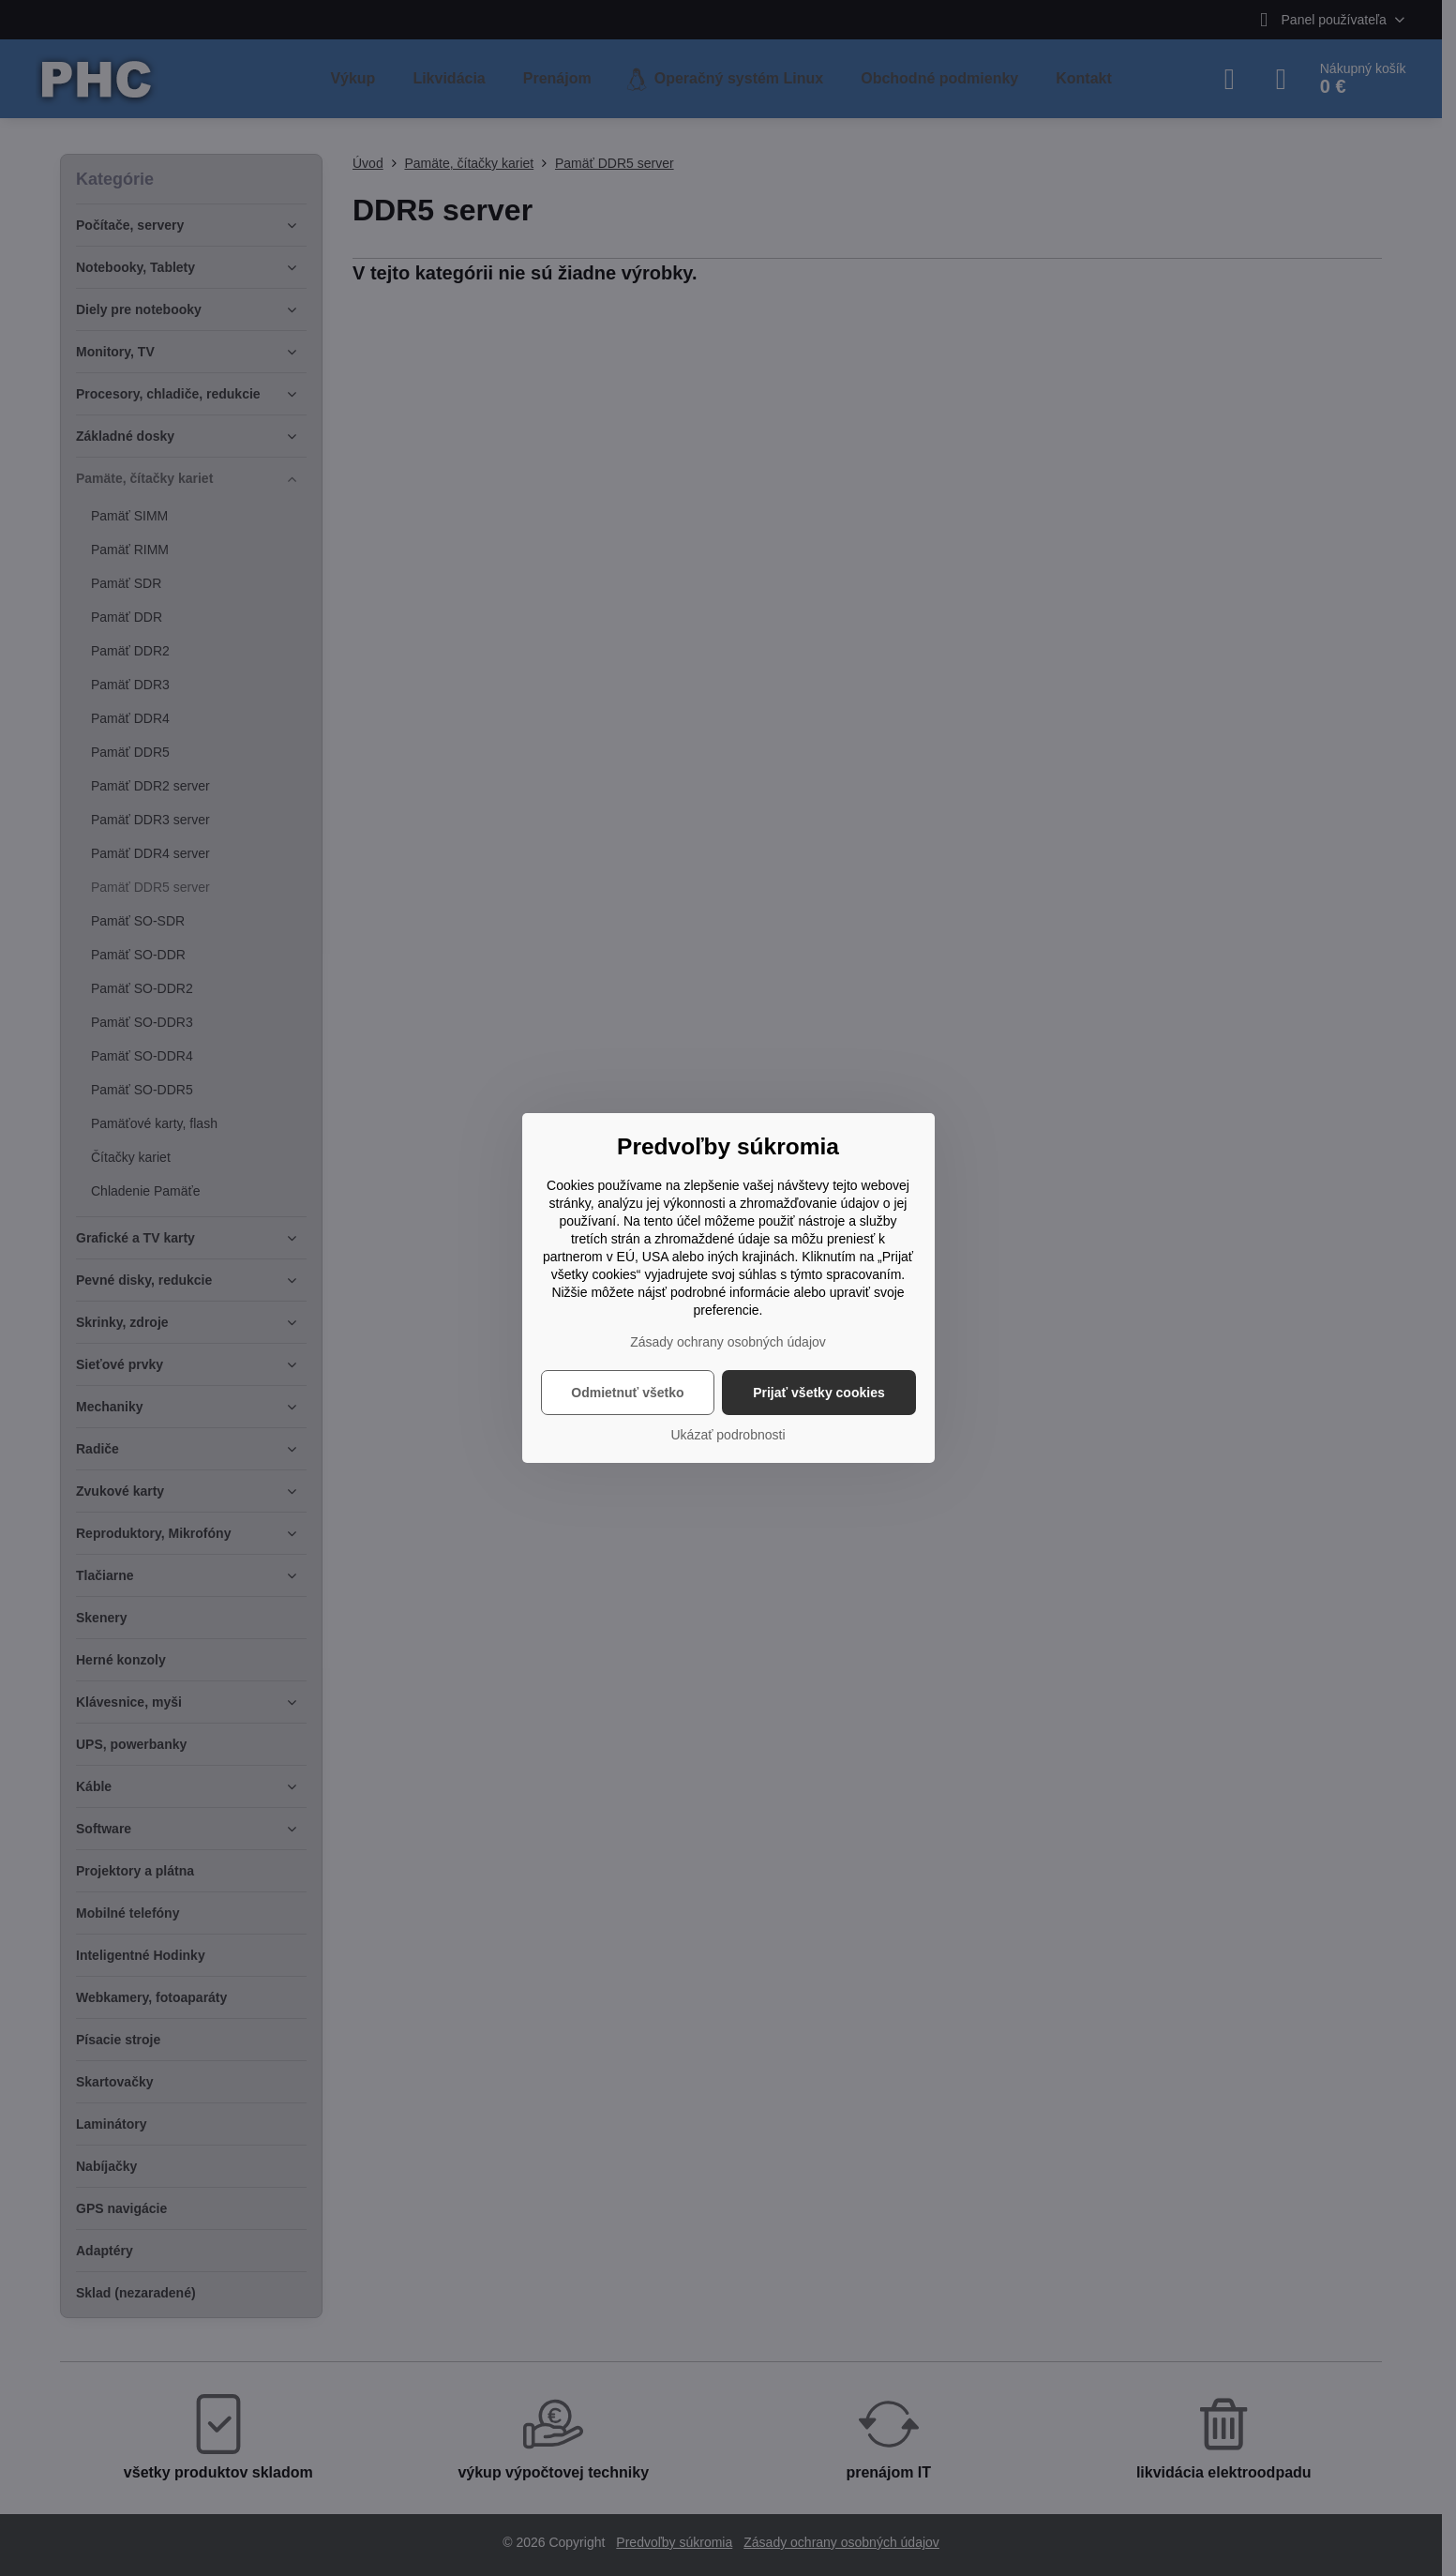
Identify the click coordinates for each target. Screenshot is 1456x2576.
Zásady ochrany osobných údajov (728, 1341)
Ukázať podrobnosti (728, 1434)
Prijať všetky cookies (819, 1392)
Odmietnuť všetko (627, 1392)
